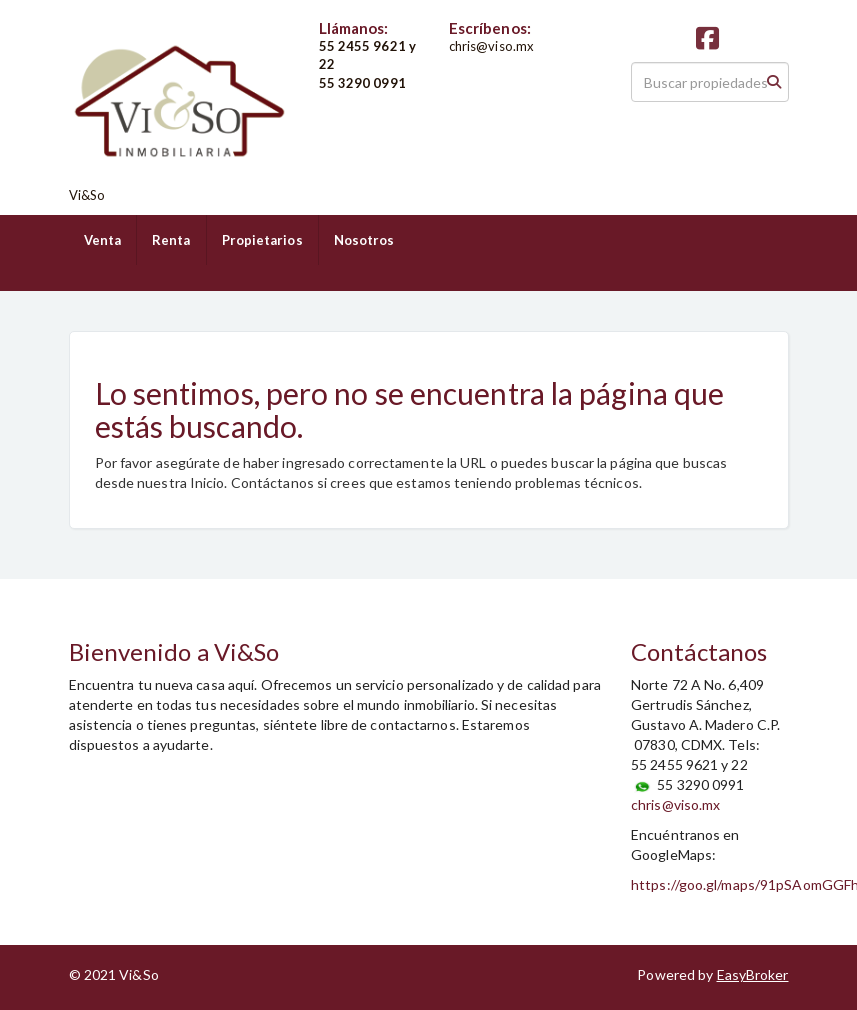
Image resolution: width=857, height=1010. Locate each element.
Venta (103, 240)
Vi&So (87, 195)
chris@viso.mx (675, 804)
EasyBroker (753, 974)
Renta (171, 240)
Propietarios (262, 240)
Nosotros (364, 240)
